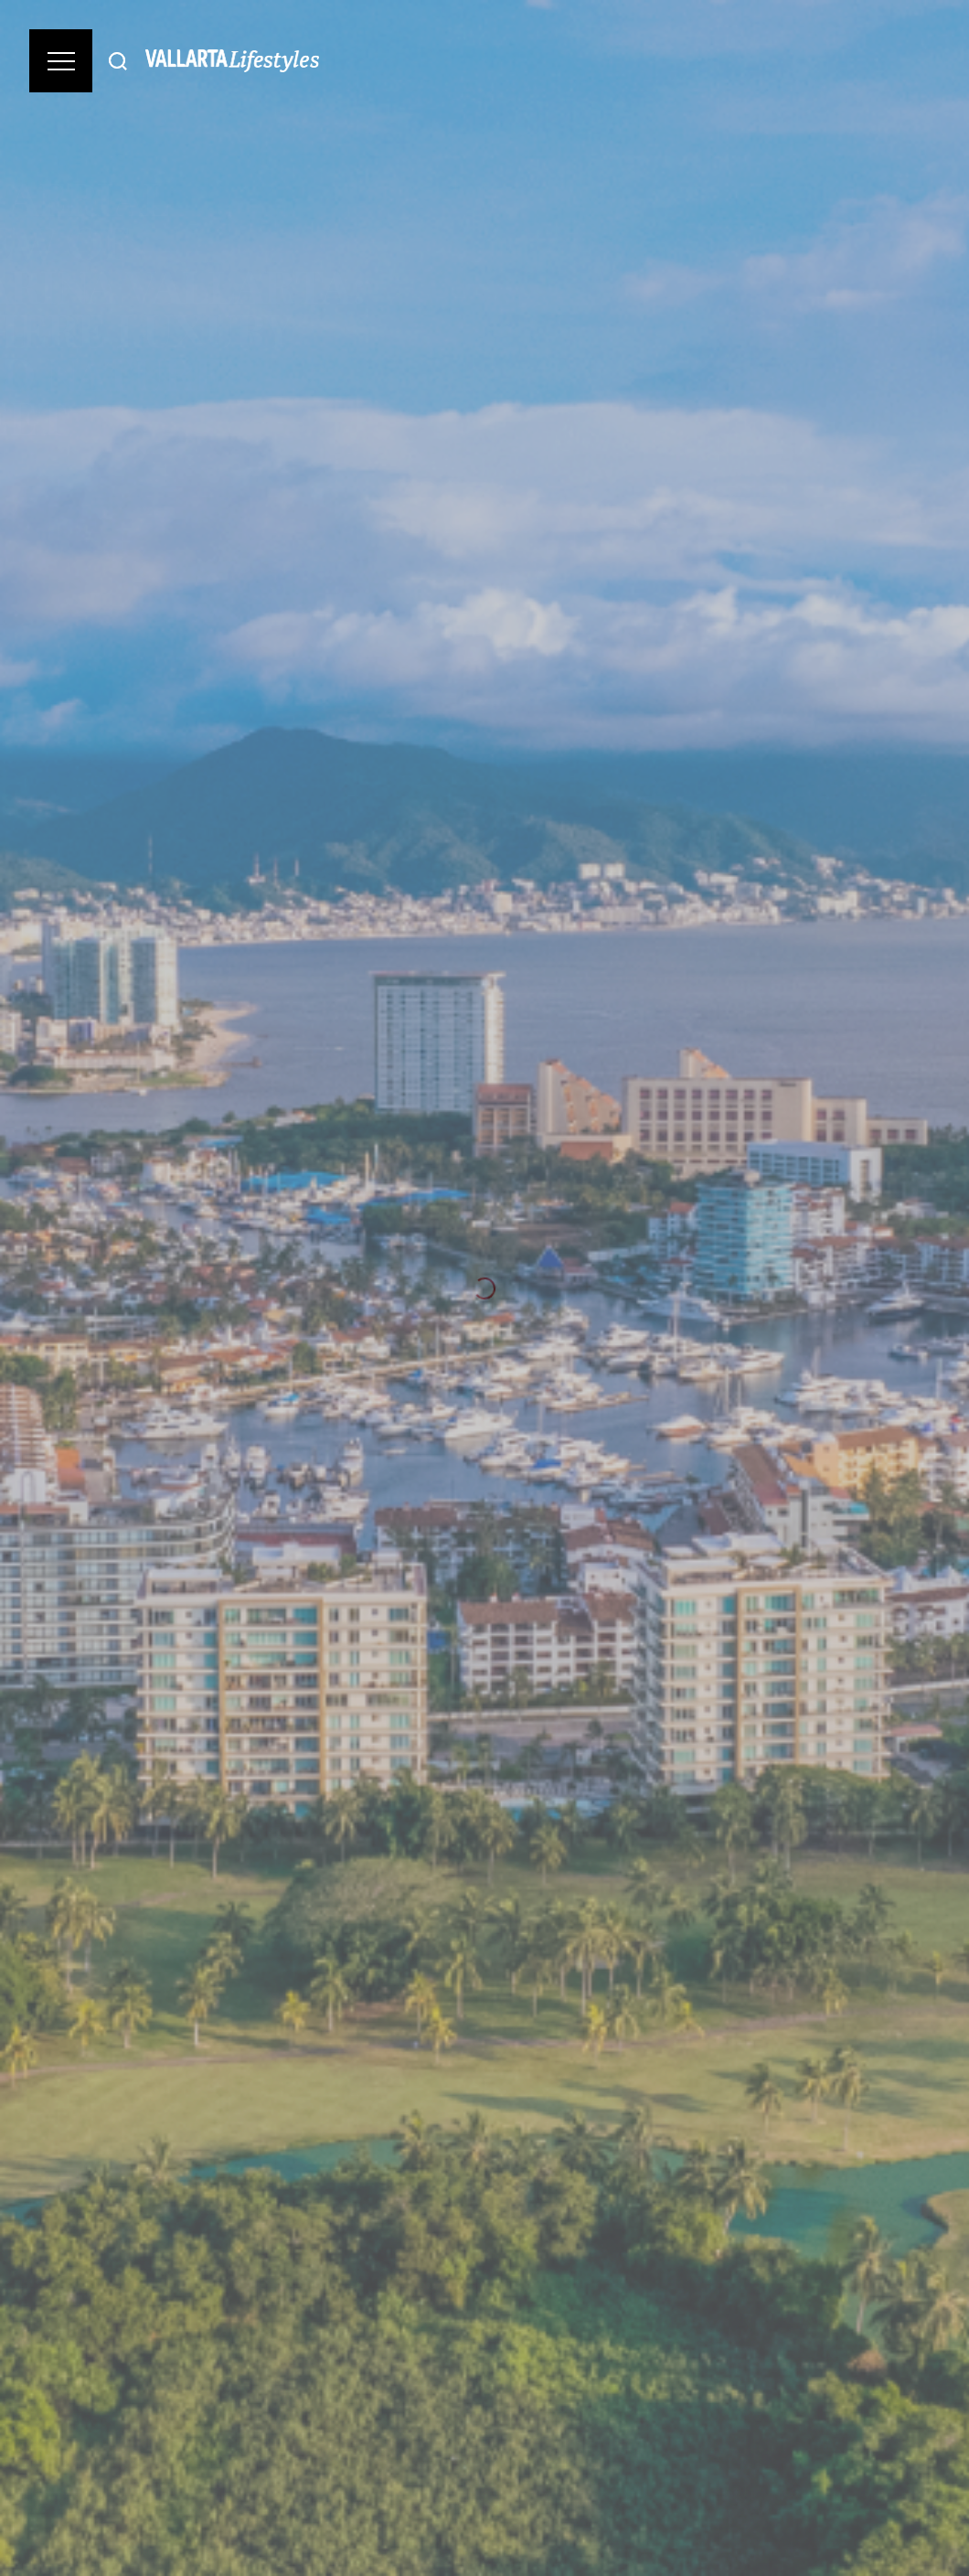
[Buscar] (118, 60)
